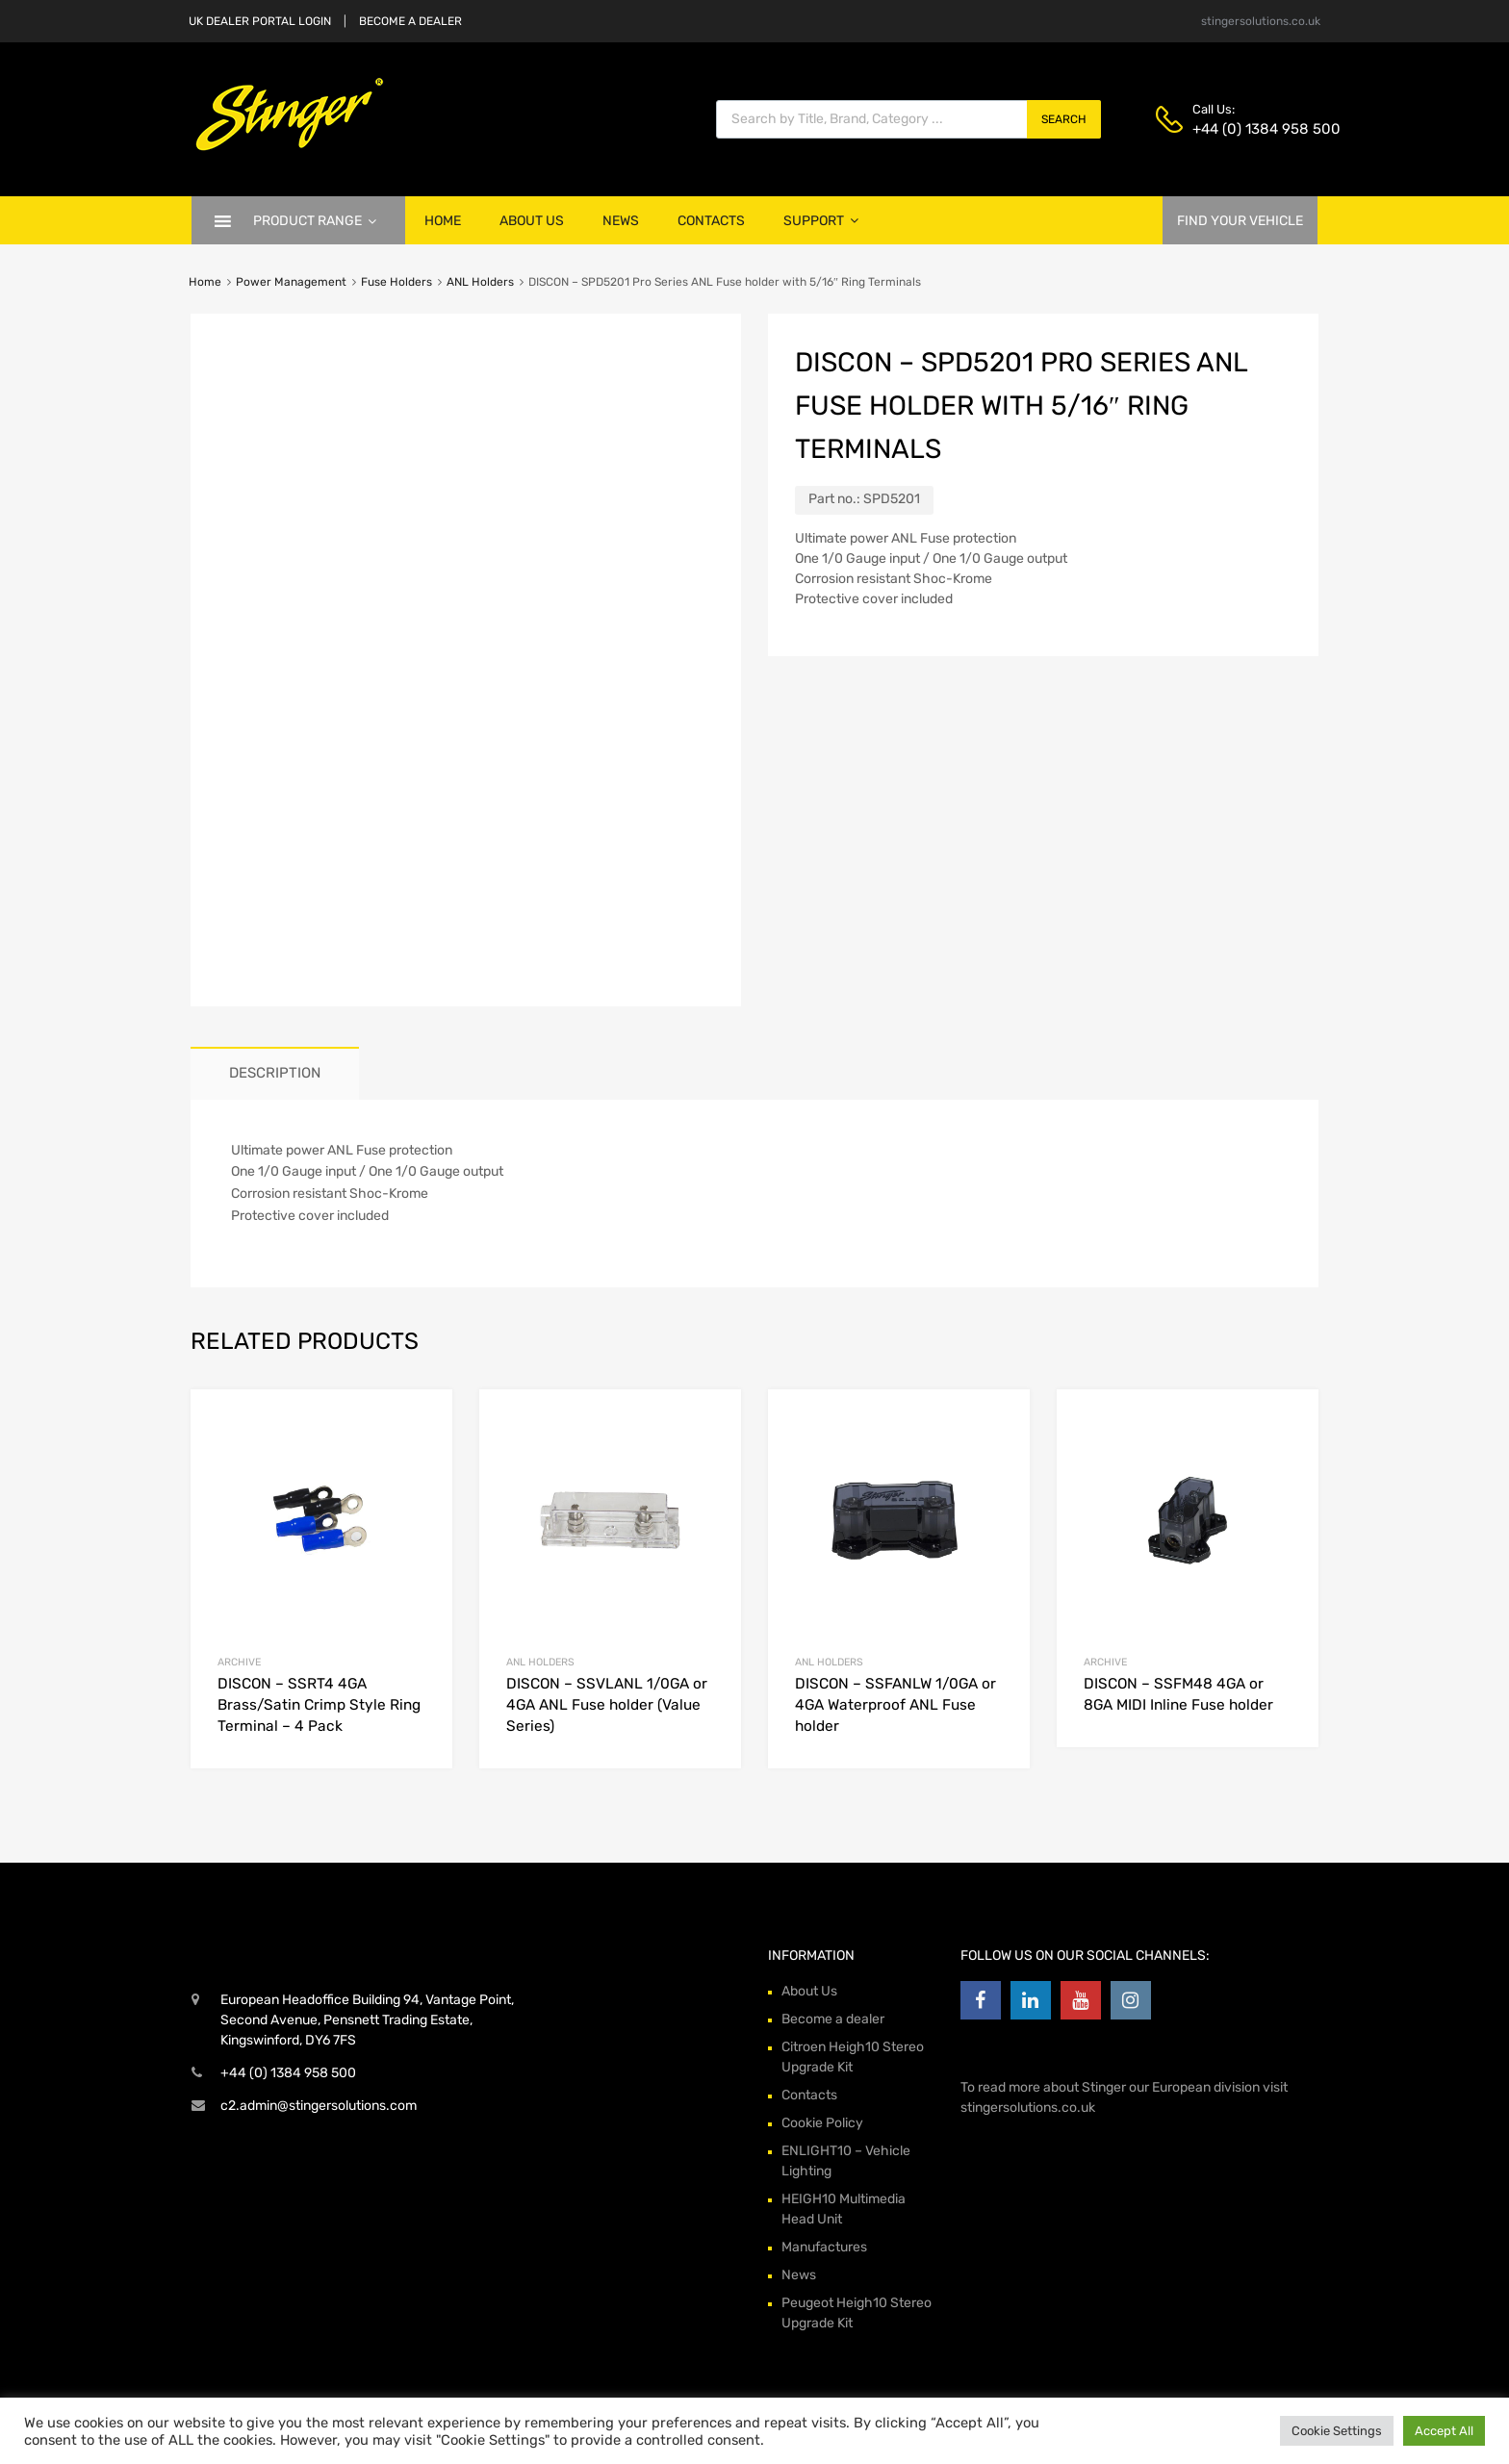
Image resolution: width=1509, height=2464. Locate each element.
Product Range (314, 221)
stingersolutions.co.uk (1260, 21)
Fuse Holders (396, 282)
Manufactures (824, 2247)
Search (1064, 119)
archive (239, 1662)
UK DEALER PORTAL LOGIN (260, 21)
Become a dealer (832, 2019)
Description (274, 1072)
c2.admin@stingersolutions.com (318, 2105)
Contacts (711, 221)
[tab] (275, 1073)
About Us (531, 221)
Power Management (291, 282)
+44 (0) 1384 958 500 (1239, 129)
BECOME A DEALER (410, 21)
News (620, 221)
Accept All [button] (1444, 2431)
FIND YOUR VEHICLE (1240, 221)
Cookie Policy (822, 2123)
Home (442, 221)
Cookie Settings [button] (1337, 2431)
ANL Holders (480, 282)
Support (820, 221)
